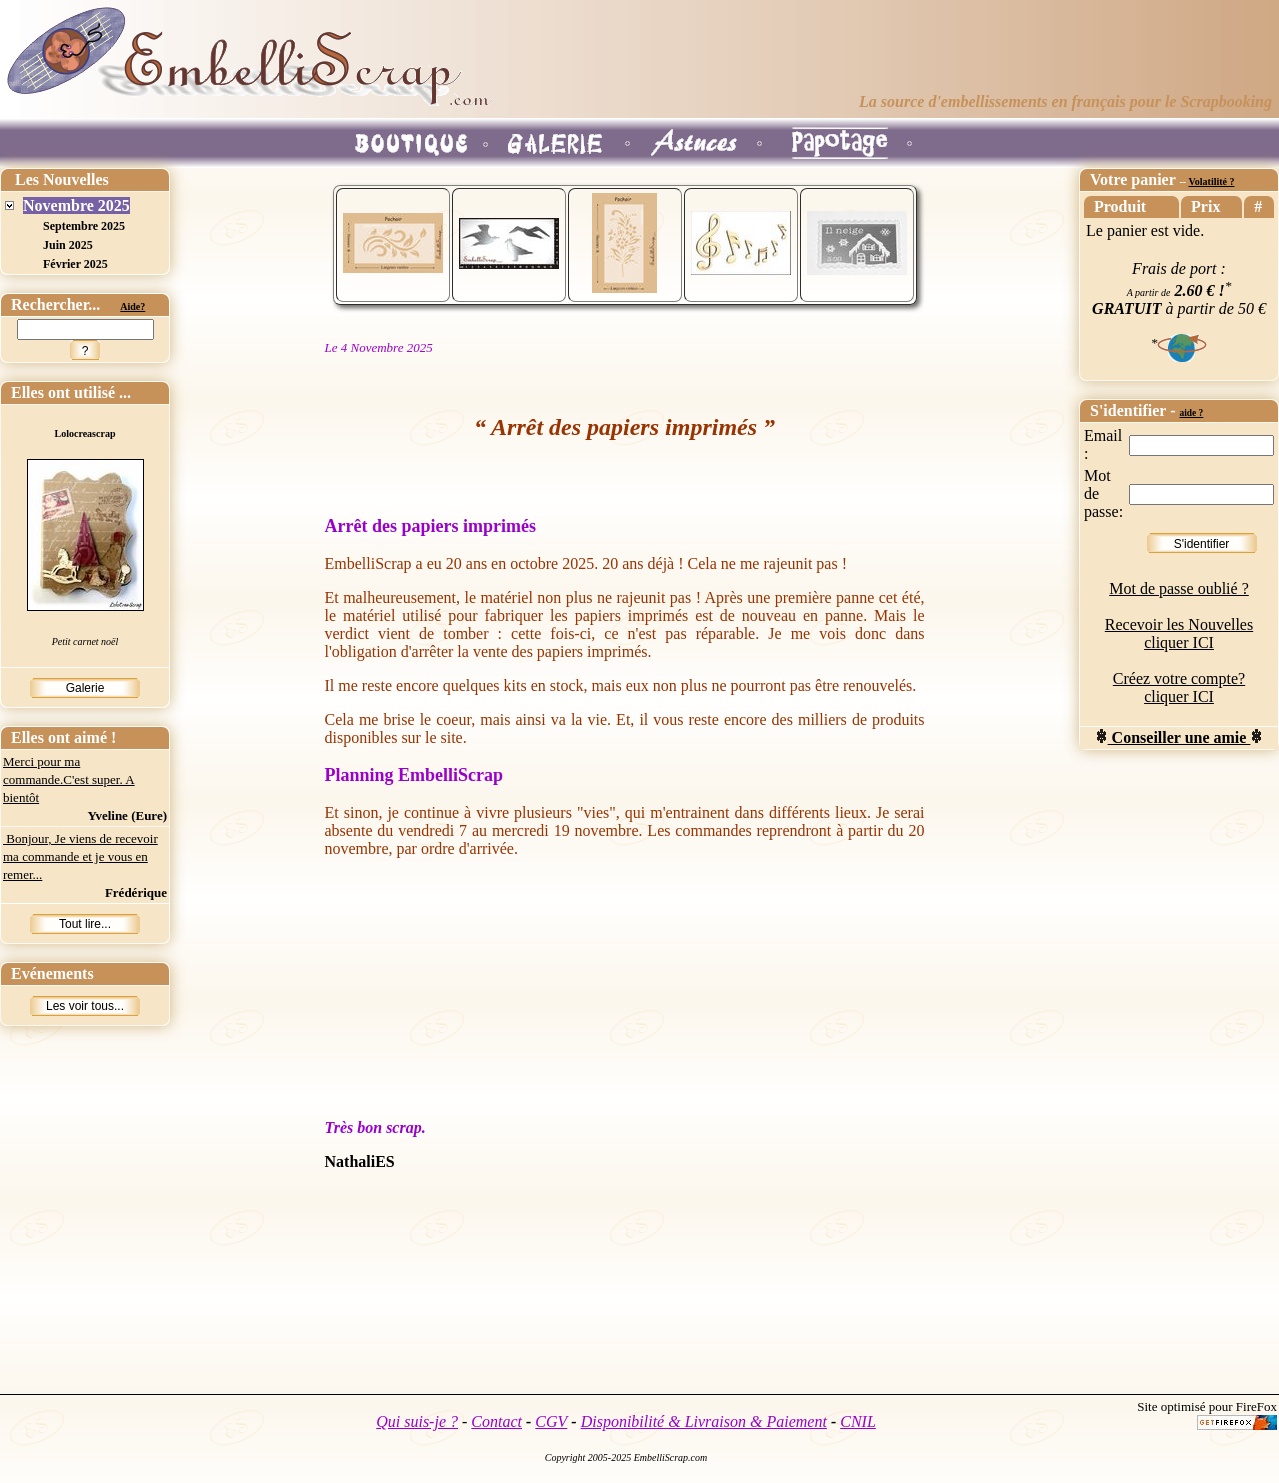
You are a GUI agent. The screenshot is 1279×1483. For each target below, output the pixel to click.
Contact (496, 1421)
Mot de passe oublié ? (1179, 588)
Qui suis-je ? (417, 1421)
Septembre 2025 (84, 226)
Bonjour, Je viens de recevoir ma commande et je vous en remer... (80, 856)
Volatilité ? (1211, 181)
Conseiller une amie (1179, 737)
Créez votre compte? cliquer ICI (1179, 687)
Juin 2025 (68, 245)
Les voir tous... (85, 1006)
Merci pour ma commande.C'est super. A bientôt (69, 779)
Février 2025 (75, 264)
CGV (551, 1421)
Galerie (85, 688)
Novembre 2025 (76, 205)
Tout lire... (85, 924)
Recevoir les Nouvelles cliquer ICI (1179, 633)
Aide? (132, 306)
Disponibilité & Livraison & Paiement (704, 1421)
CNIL (858, 1421)
